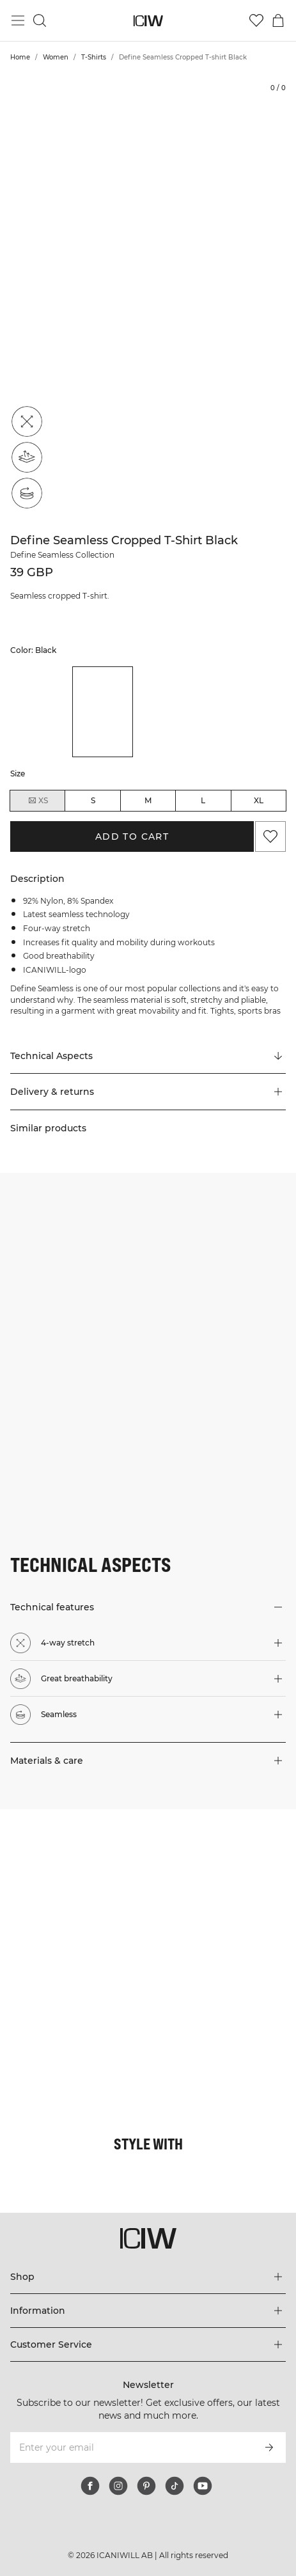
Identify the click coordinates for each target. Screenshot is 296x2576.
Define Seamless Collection (62, 555)
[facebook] (90, 2486)
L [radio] (203, 800)
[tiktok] (174, 2486)
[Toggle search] (40, 20)
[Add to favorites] (270, 836)
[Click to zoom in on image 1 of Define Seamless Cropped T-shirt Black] (148, 296)
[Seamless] (27, 493)
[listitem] (40, 711)
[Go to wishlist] (256, 20)
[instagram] (118, 2486)
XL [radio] (258, 800)
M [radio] (148, 800)
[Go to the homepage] (148, 20)
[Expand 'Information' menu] (148, 2310)
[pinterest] (146, 2486)
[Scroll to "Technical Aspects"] (148, 1056)
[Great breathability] (27, 457)
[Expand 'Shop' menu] (148, 2276)
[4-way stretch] (27, 421)
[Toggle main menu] (18, 20)
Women (55, 57)
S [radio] (93, 800)
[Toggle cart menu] (278, 20)
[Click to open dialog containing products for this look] (74, 1883)
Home (20, 57)
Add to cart (132, 836)
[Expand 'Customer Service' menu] (148, 2344)
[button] (148, 1092)
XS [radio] (37, 801)
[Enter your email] (130, 2447)
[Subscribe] (269, 2447)
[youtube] (202, 2486)
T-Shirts (93, 57)
